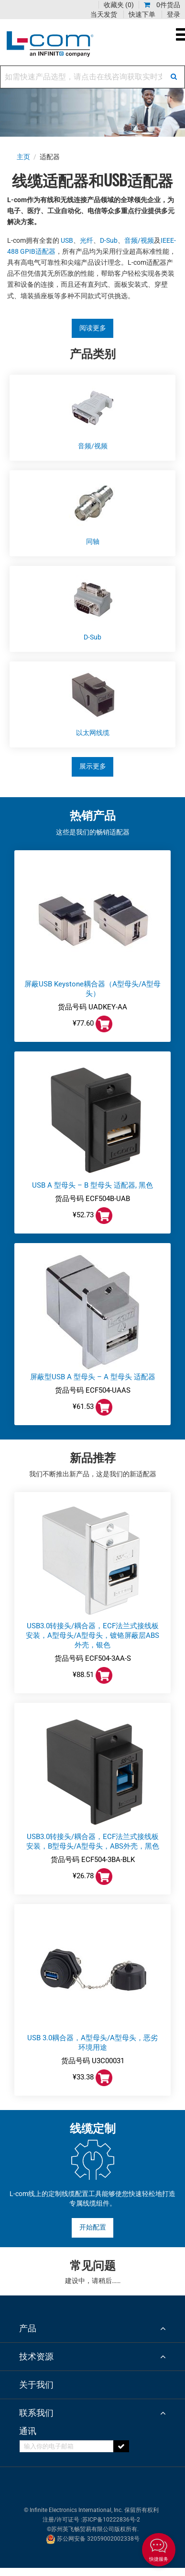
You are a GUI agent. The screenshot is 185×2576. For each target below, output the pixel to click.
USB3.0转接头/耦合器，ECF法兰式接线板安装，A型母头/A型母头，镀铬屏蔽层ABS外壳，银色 (92, 1635)
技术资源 (36, 2356)
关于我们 (36, 2385)
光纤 (86, 241)
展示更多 (92, 766)
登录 (173, 14)
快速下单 (142, 14)
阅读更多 (92, 328)
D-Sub (109, 241)
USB (67, 241)
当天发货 (103, 14)
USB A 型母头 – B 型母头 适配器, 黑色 (92, 1185)
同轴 (92, 542)
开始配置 (92, 2227)
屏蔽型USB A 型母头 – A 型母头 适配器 (92, 1377)
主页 (24, 157)
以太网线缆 (92, 733)
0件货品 (162, 5)
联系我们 (36, 2413)
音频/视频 (139, 241)
